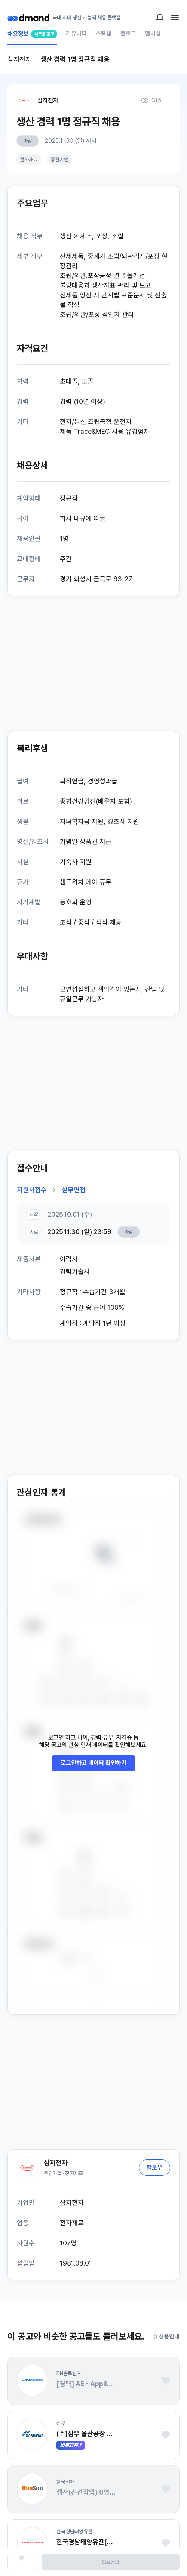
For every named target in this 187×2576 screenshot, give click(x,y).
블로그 (128, 33)
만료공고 (111, 2562)
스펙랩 (103, 33)
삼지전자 (47, 100)
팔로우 (154, 2167)
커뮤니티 (76, 33)
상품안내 (166, 2336)
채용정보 (32, 37)
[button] (32, 2380)
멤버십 (153, 33)
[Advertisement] (93, 663)
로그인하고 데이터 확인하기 (93, 1762)
